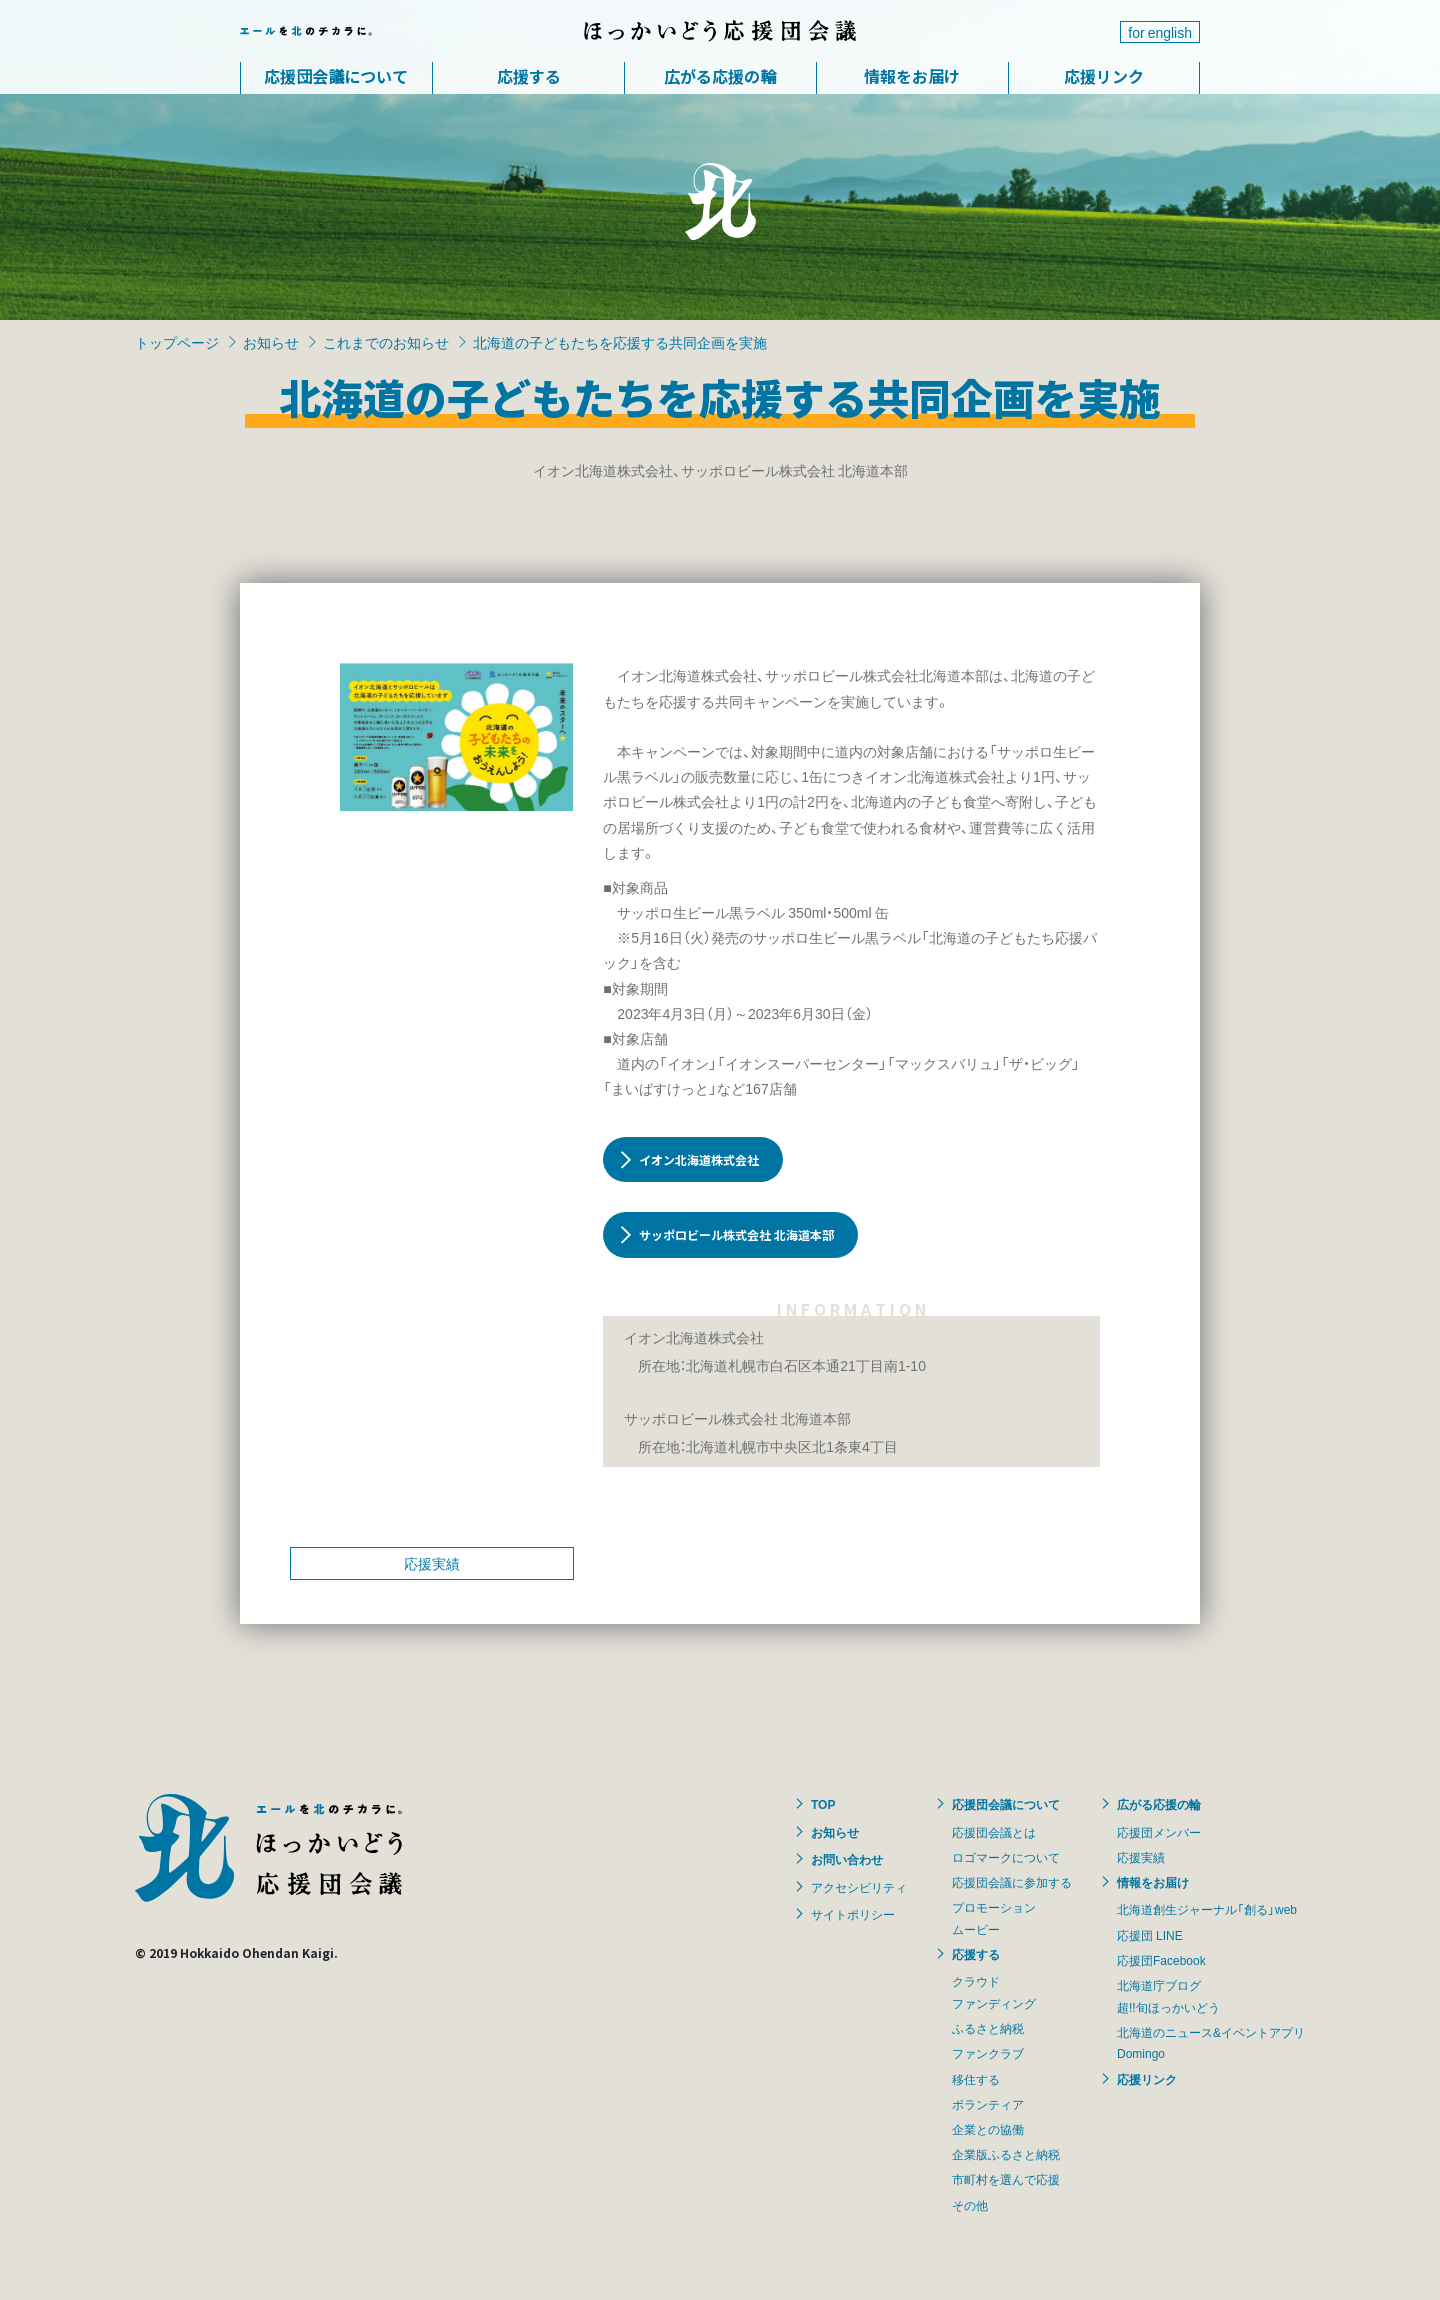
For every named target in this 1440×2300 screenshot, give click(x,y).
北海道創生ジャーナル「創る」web (1207, 1909)
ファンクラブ (988, 2053)
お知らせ (271, 342)
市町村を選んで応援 (1006, 2179)
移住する (976, 2079)
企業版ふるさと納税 (1006, 2154)
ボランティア (988, 2104)
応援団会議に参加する (1012, 1882)
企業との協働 (988, 2129)
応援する (529, 76)
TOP (823, 1804)
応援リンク (1104, 76)
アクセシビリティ (859, 1887)
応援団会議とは (994, 1832)
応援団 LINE (1150, 1935)
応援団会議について (336, 76)
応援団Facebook (1161, 1960)
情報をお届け (912, 76)
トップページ (177, 342)
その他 (970, 2205)
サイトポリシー (853, 1914)
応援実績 (432, 1563)
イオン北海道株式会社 (699, 1159)
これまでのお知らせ (386, 342)
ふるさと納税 (988, 2028)
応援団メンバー (1159, 1832)
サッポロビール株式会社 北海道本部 (736, 1234)
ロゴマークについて (1006, 1857)
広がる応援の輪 (720, 76)
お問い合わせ (847, 1859)
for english (1160, 32)
